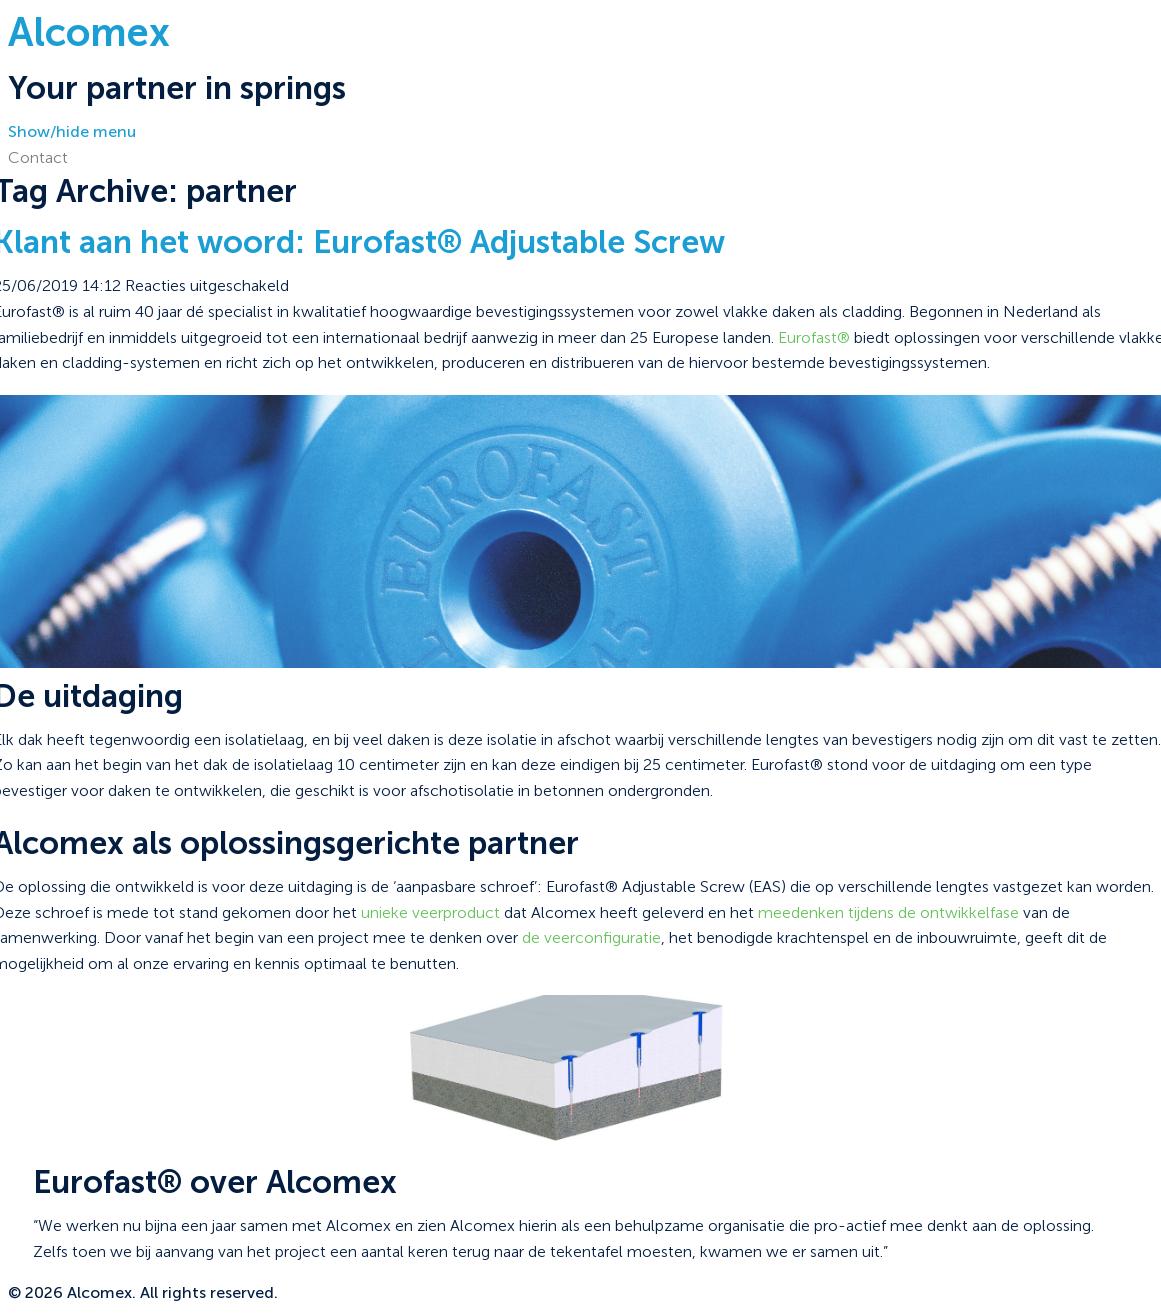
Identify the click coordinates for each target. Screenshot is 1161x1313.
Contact (38, 157)
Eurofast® (814, 337)
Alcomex (89, 32)
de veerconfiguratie (591, 937)
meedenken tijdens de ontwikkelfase (888, 912)
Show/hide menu (72, 131)
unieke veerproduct (430, 912)
